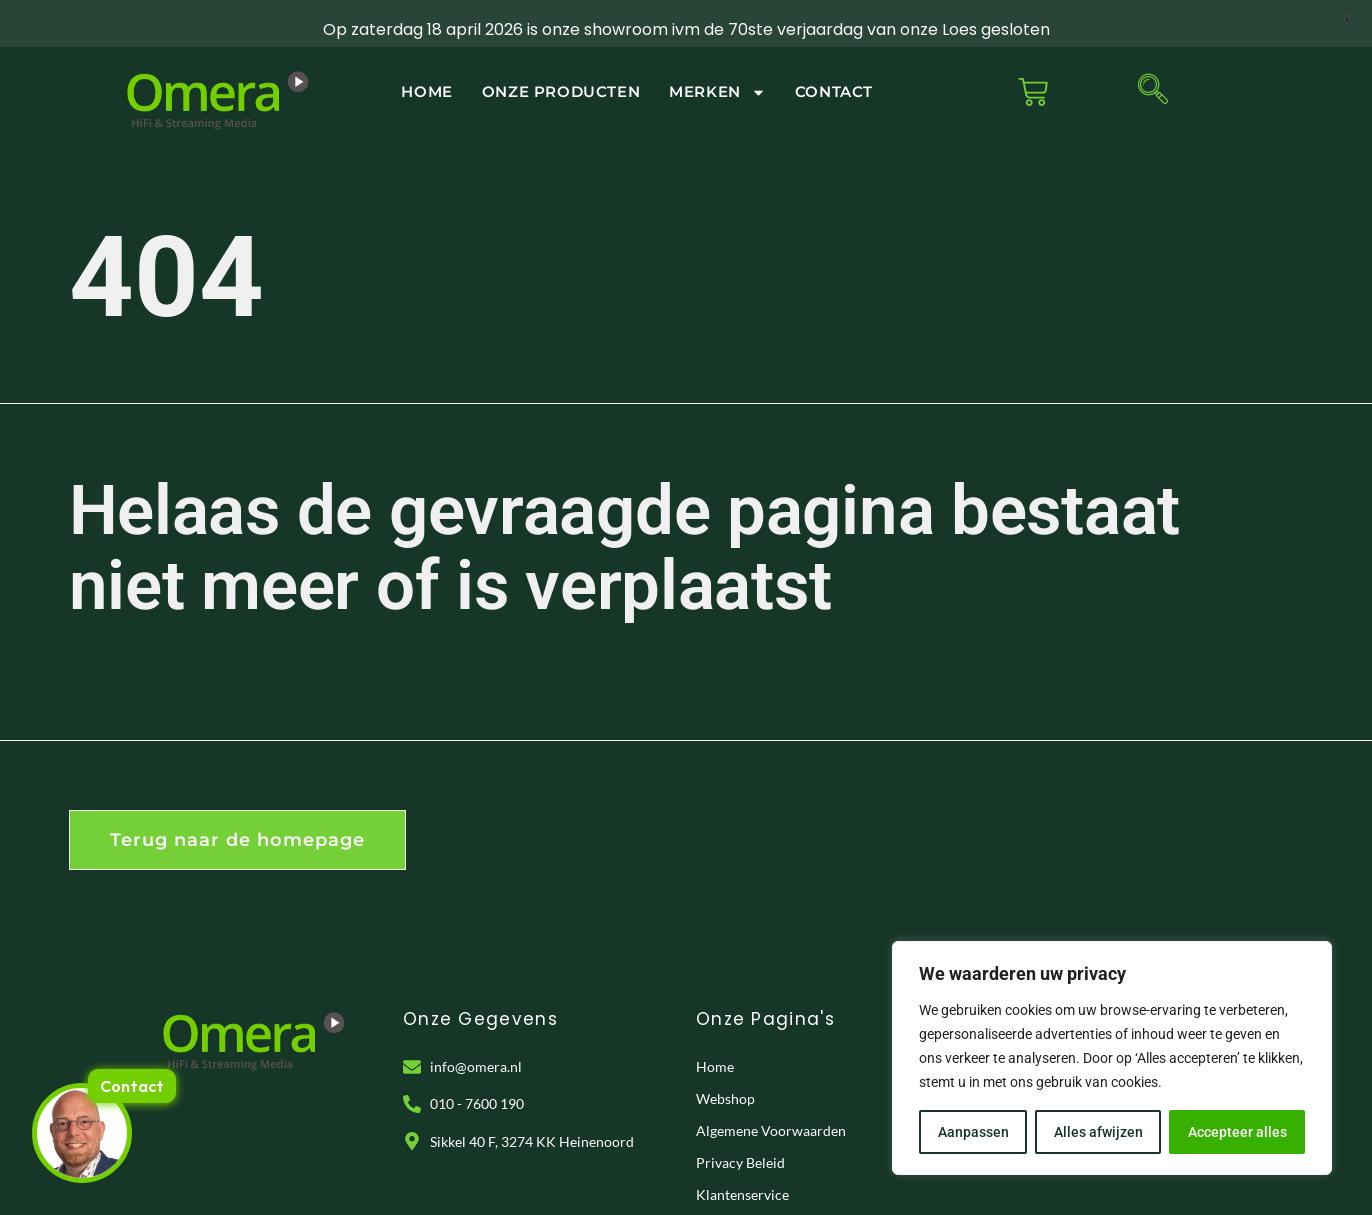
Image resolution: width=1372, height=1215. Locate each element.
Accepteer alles (1237, 1132)
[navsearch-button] (1153, 64)
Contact (834, 63)
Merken (717, 64)
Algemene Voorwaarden (771, 1102)
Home (426, 63)
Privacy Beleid (740, 1134)
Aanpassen (973, 1132)
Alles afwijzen (1098, 1132)
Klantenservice (742, 1166)
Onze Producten (561, 63)
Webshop (725, 1070)
